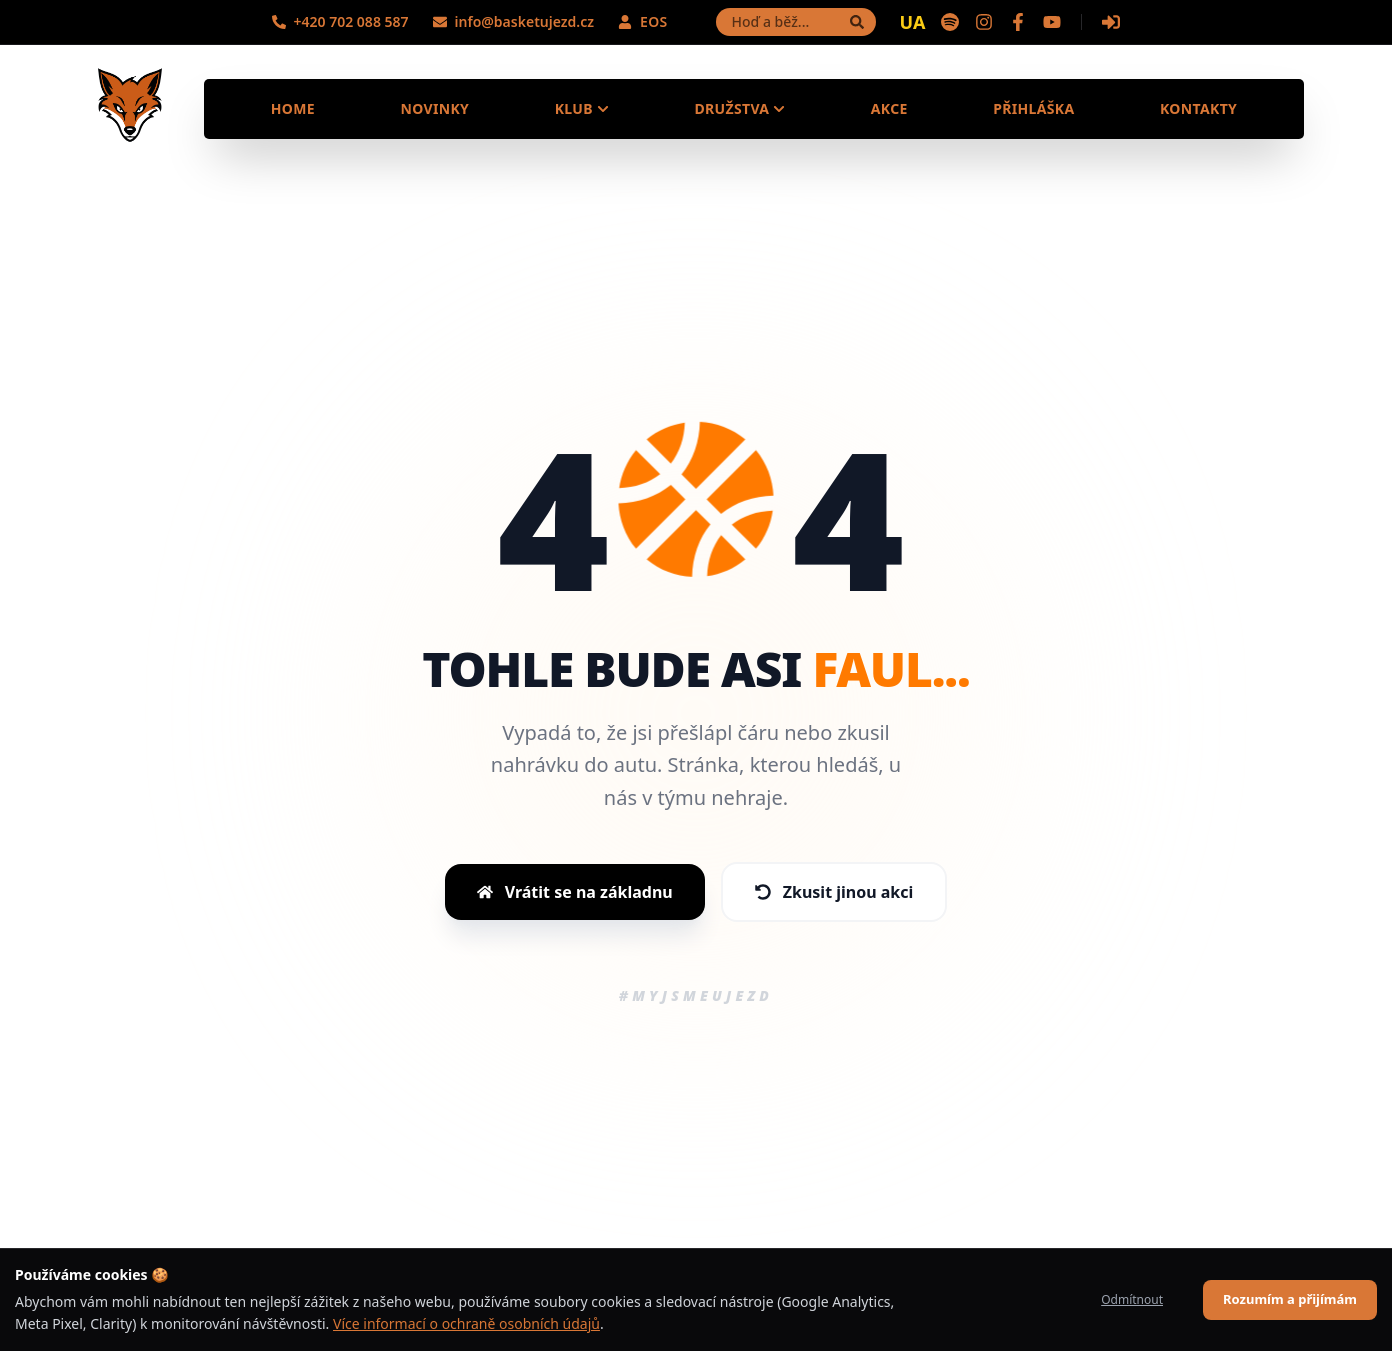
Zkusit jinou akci (834, 892)
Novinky (434, 108)
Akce (889, 108)
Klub (582, 108)
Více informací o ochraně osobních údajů (466, 1323)
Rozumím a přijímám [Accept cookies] (1290, 1299)
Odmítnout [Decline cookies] (1132, 1299)
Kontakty (1198, 108)
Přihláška (1033, 108)
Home (293, 108)
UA (913, 22)
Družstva (739, 108)
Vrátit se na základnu (575, 892)
